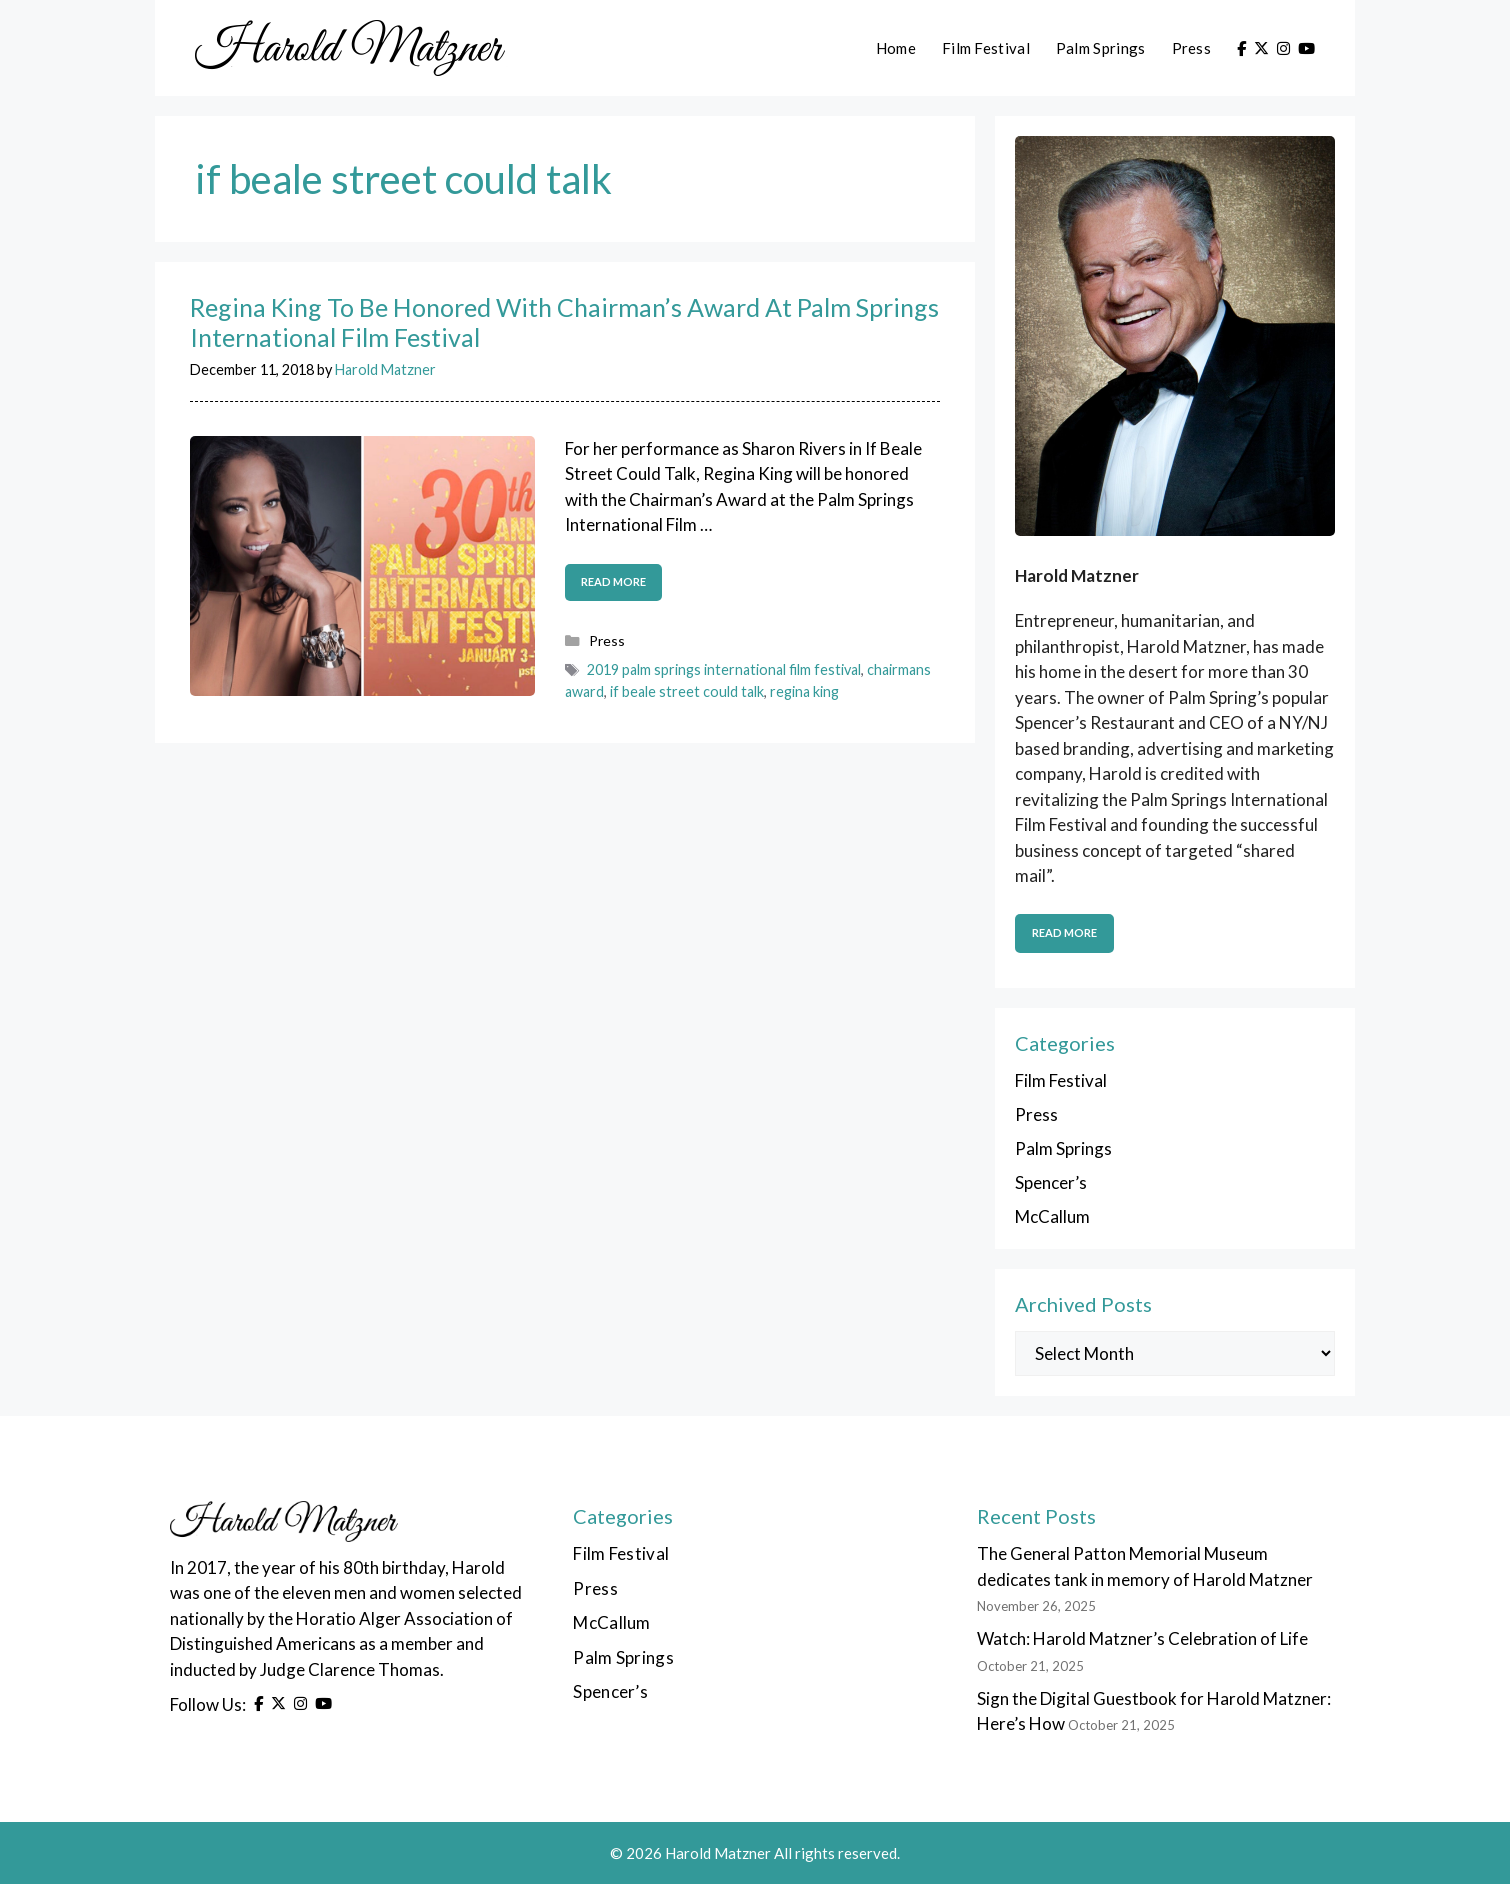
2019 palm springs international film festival (724, 669)
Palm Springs (1101, 48)
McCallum (1052, 1216)
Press (1192, 48)
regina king (804, 691)
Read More (1064, 932)
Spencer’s (1051, 1182)
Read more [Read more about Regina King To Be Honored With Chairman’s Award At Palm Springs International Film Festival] (613, 581)
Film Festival (986, 48)
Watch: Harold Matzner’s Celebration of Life (1142, 1638)
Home (896, 48)
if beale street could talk (687, 691)
